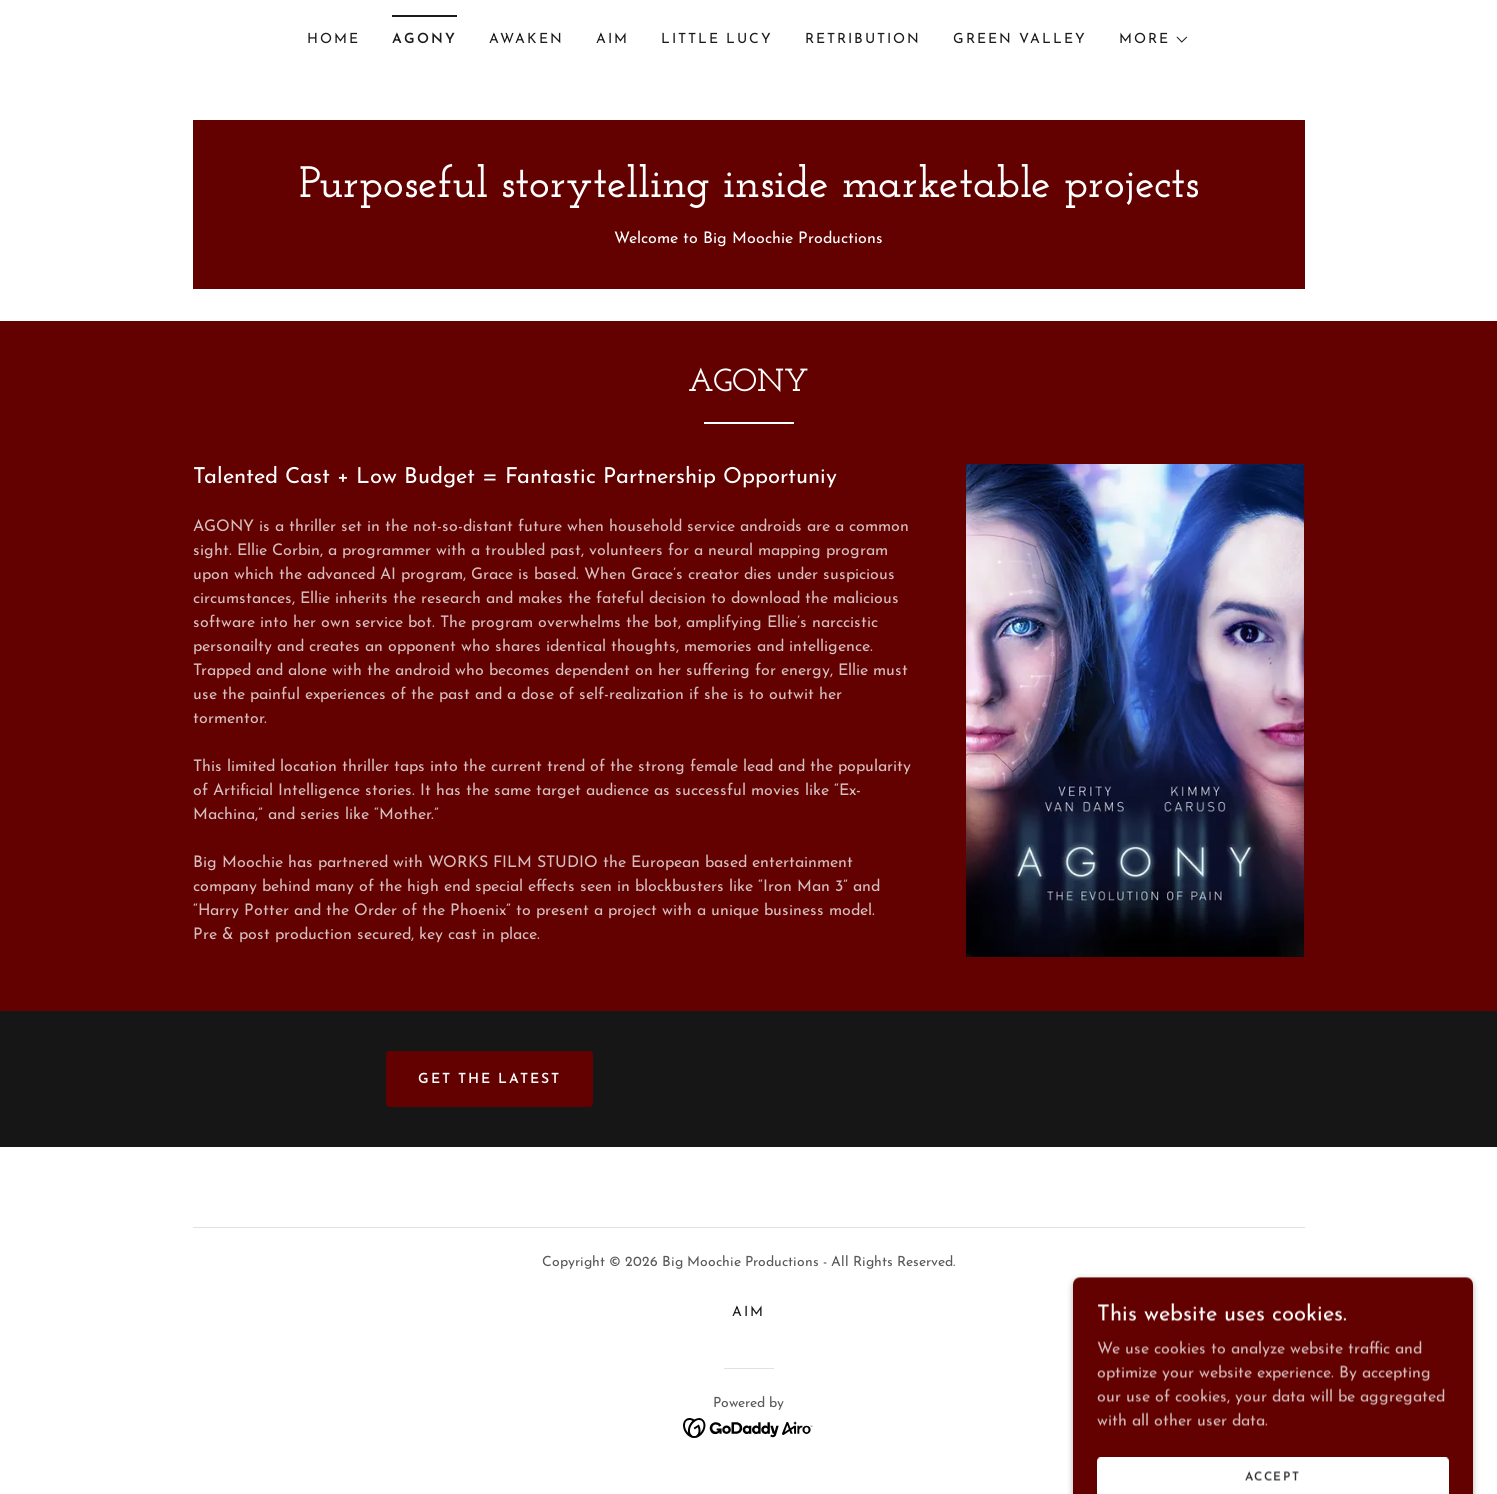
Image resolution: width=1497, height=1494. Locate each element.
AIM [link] (612, 39)
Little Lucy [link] (717, 39)
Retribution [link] (863, 39)
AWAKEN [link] (526, 39)
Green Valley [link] (1020, 39)
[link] (749, 193)
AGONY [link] (424, 39)
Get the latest (489, 1079)
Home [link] (333, 39)
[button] (1154, 40)
